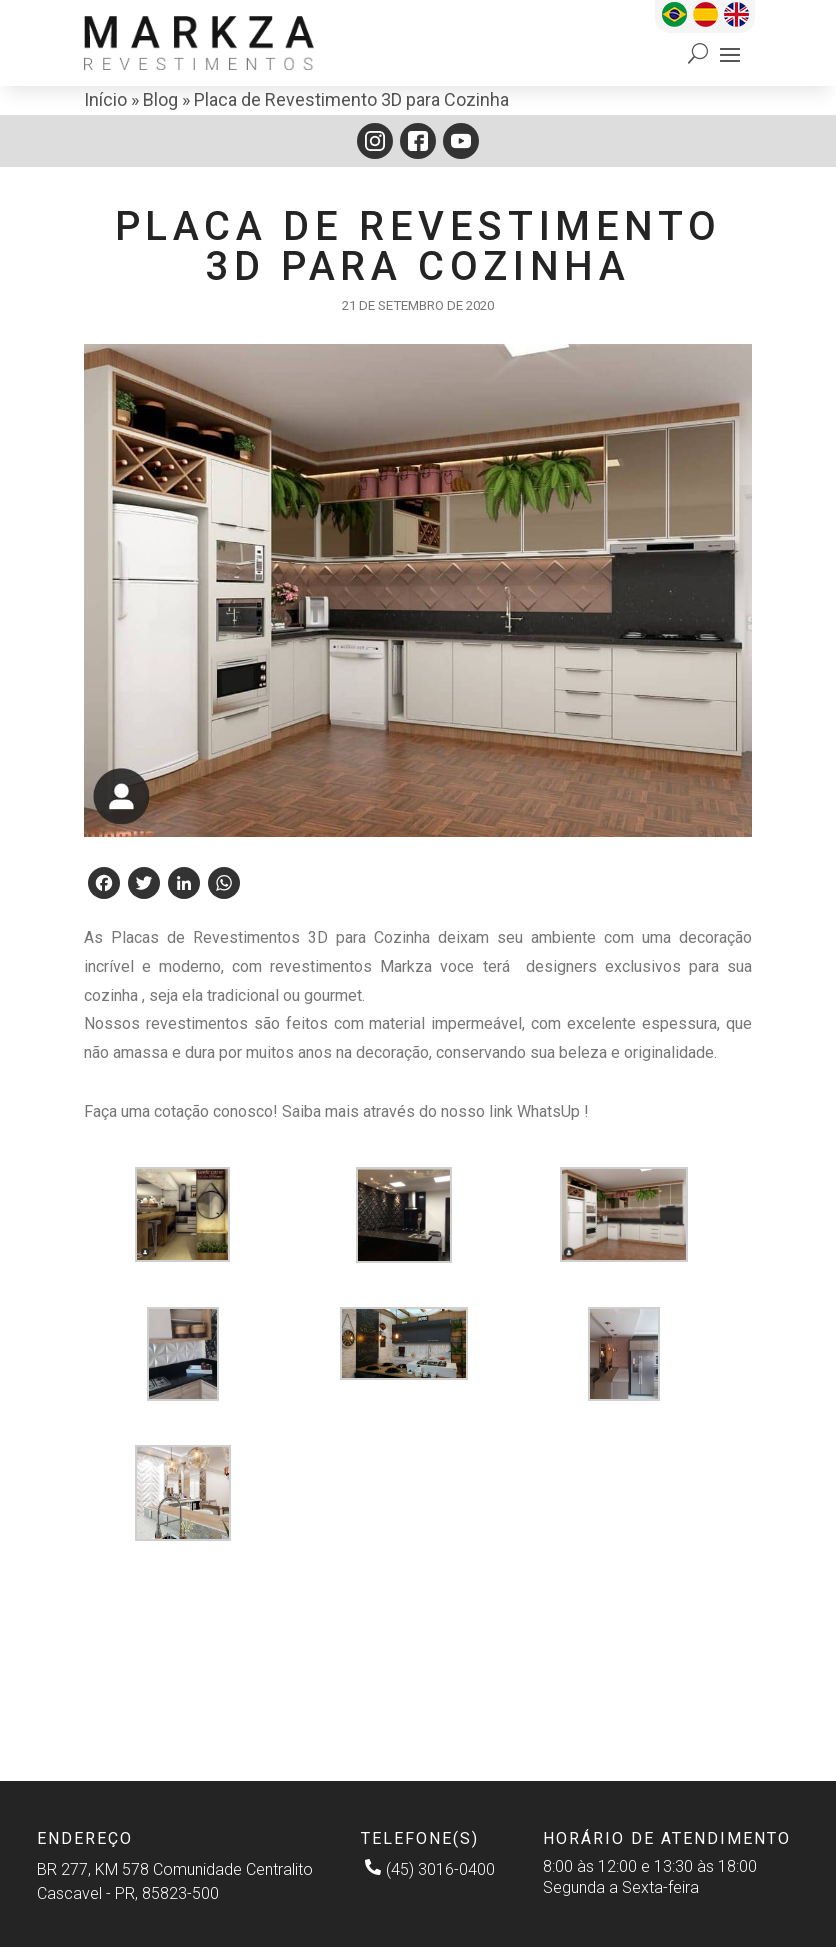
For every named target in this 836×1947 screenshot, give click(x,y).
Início (105, 99)
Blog (160, 99)
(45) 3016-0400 (430, 1868)
